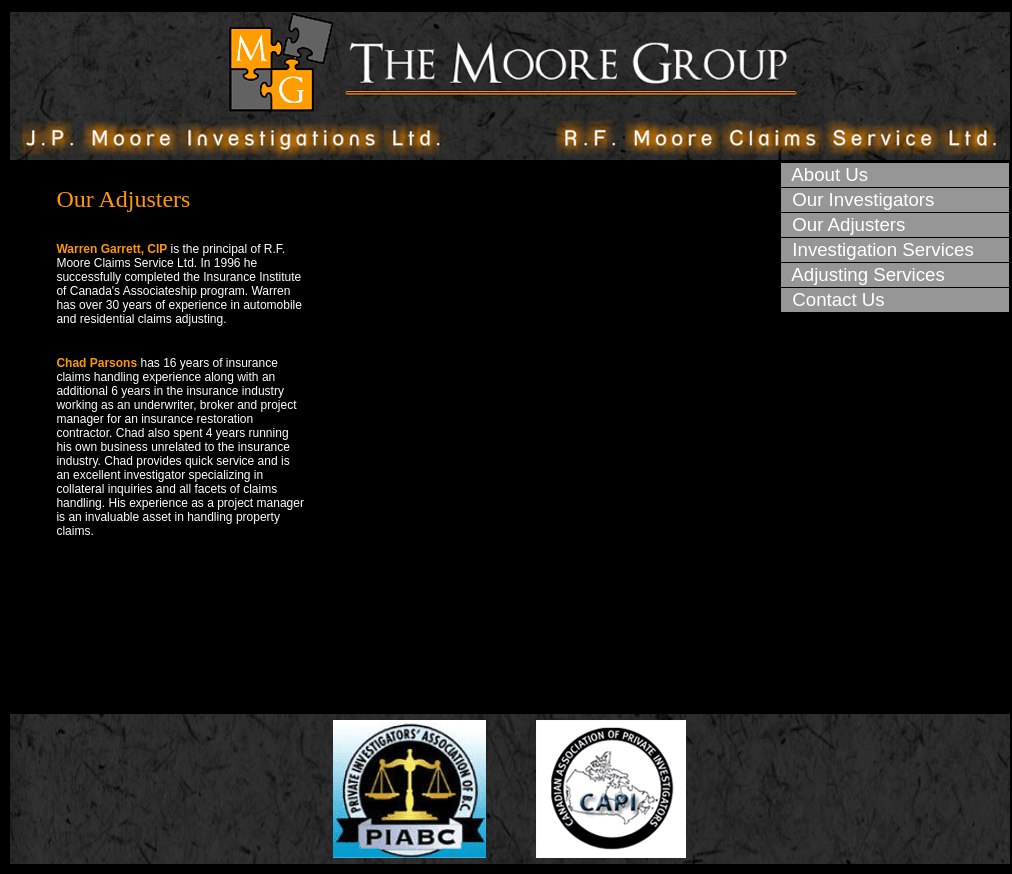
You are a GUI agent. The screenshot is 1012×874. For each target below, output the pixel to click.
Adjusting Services (863, 274)
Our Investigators (858, 199)
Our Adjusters (843, 224)
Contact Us (833, 299)
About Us (825, 174)
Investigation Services (878, 249)
